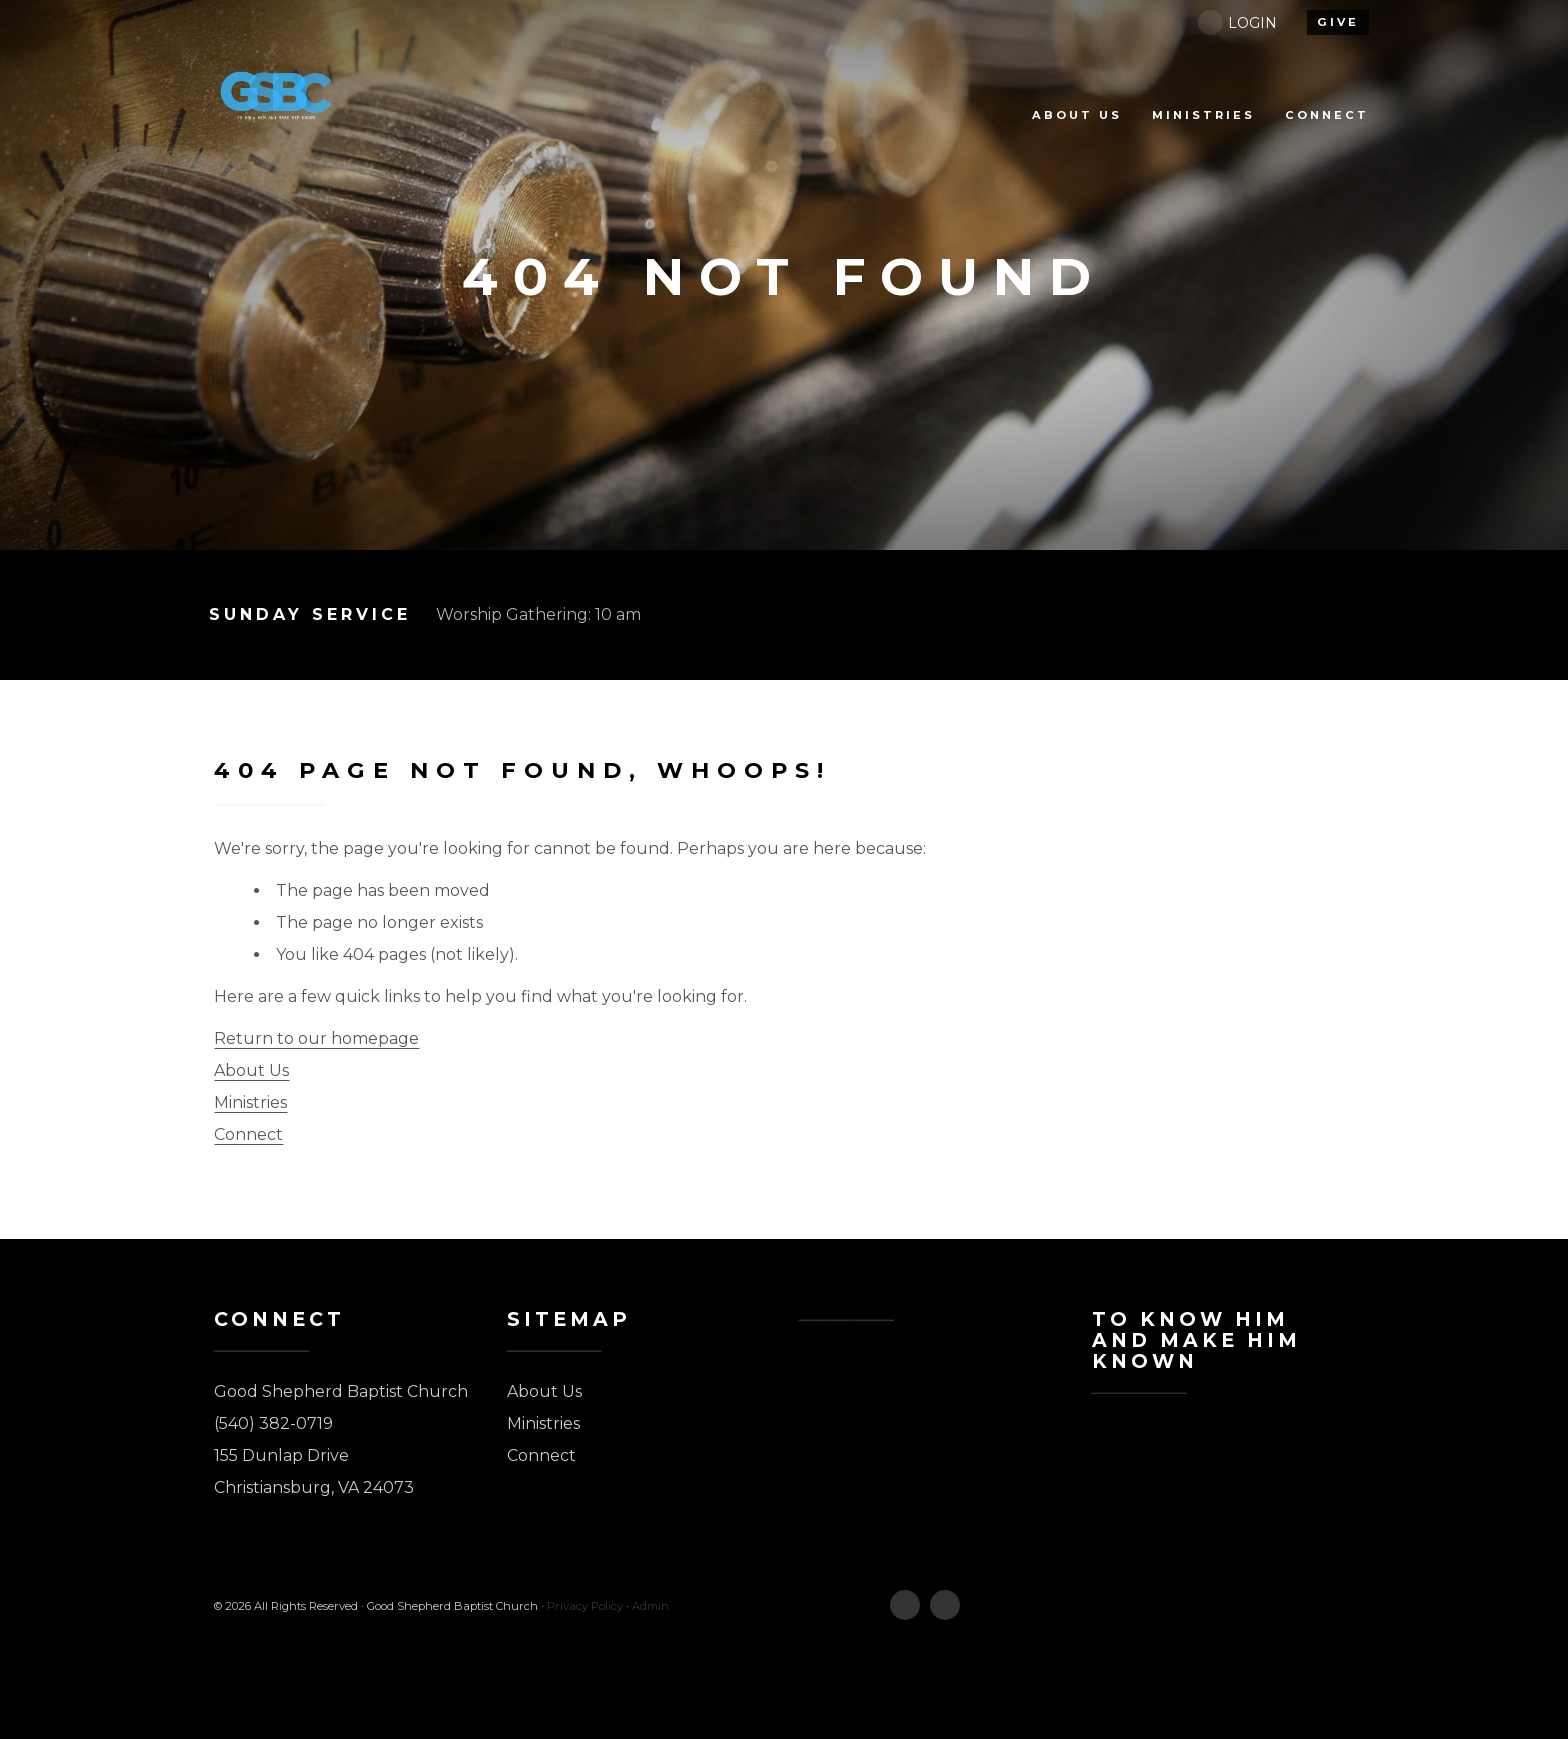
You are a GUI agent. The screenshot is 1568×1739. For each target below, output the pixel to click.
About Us (251, 1070)
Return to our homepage (316, 1038)
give (1338, 22)
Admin (650, 1606)
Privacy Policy (585, 1606)
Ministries (250, 1102)
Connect (248, 1134)
